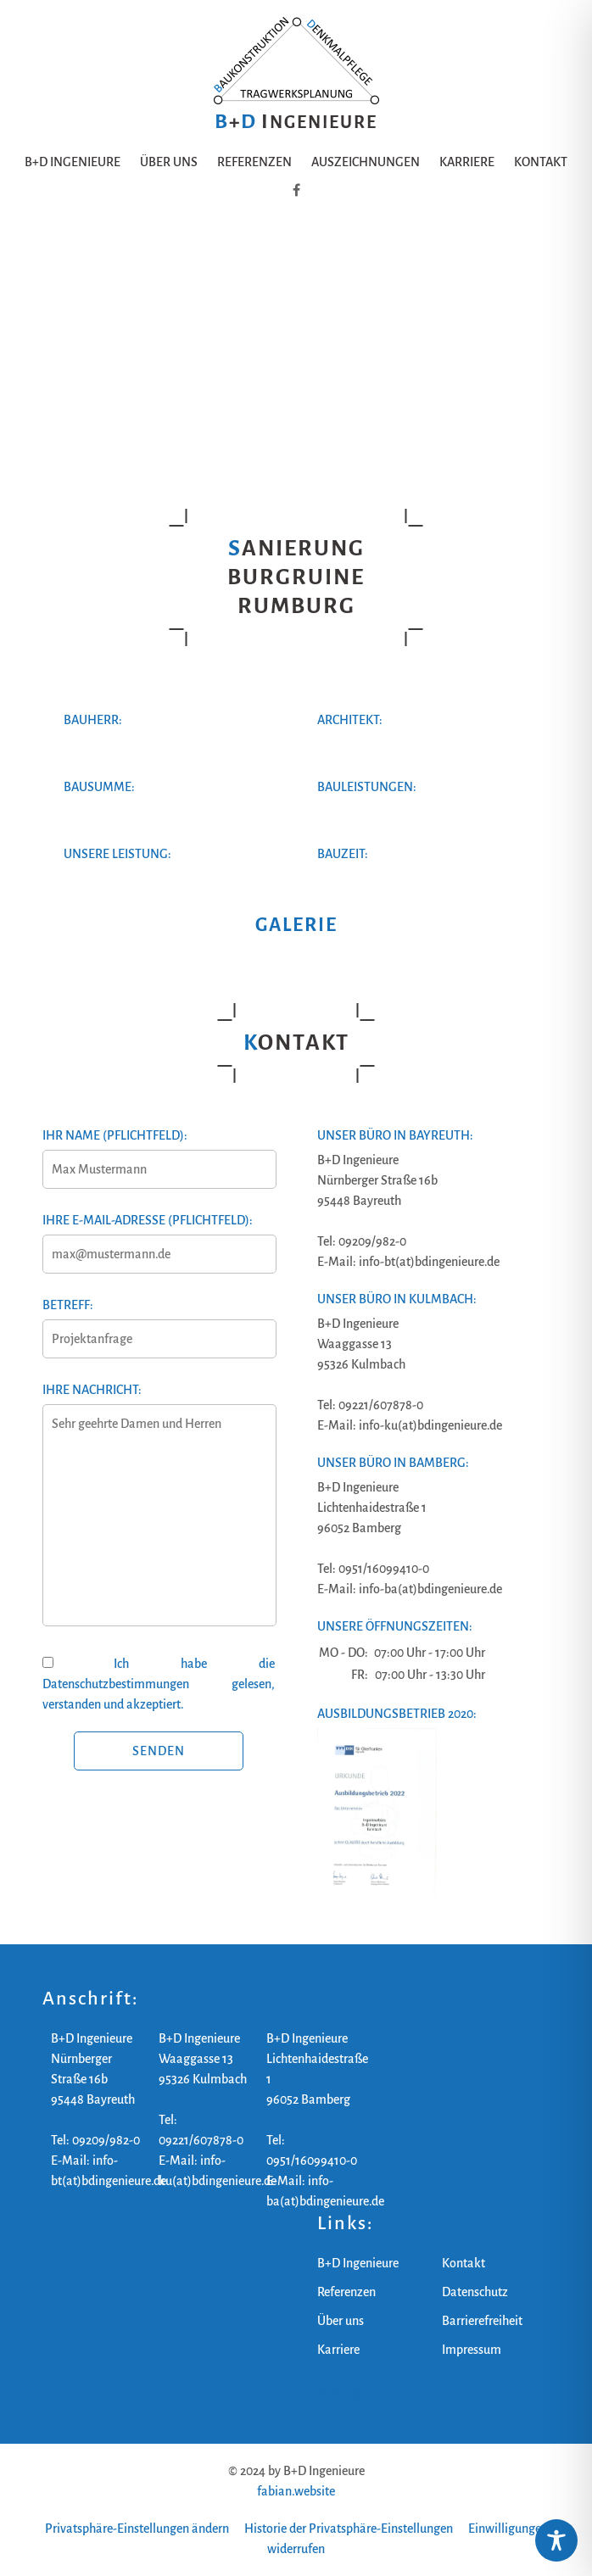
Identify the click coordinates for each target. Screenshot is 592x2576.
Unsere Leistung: (117, 854)
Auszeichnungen (365, 162)
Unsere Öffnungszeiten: (394, 1626)
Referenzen (254, 162)
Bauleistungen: (366, 787)
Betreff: (158, 1322)
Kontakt (540, 162)
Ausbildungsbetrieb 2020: (397, 1713)
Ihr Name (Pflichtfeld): (158, 1152)
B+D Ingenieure (72, 162)
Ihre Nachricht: (158, 1514)
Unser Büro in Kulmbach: (397, 1299)
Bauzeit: (342, 854)
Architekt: (350, 720)
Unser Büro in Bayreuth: (395, 1135)
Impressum (471, 2349)
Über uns (169, 162)
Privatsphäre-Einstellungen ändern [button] (137, 2528)
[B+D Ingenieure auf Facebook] (296, 191)
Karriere (466, 162)
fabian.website (296, 2491)
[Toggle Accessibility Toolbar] (556, 2540)
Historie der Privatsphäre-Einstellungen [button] (348, 2528)
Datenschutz (475, 2292)
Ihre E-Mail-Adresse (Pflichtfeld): (158, 1237)
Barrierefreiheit (482, 2321)
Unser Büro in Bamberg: (393, 1462)
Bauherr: (93, 720)
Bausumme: (99, 787)
